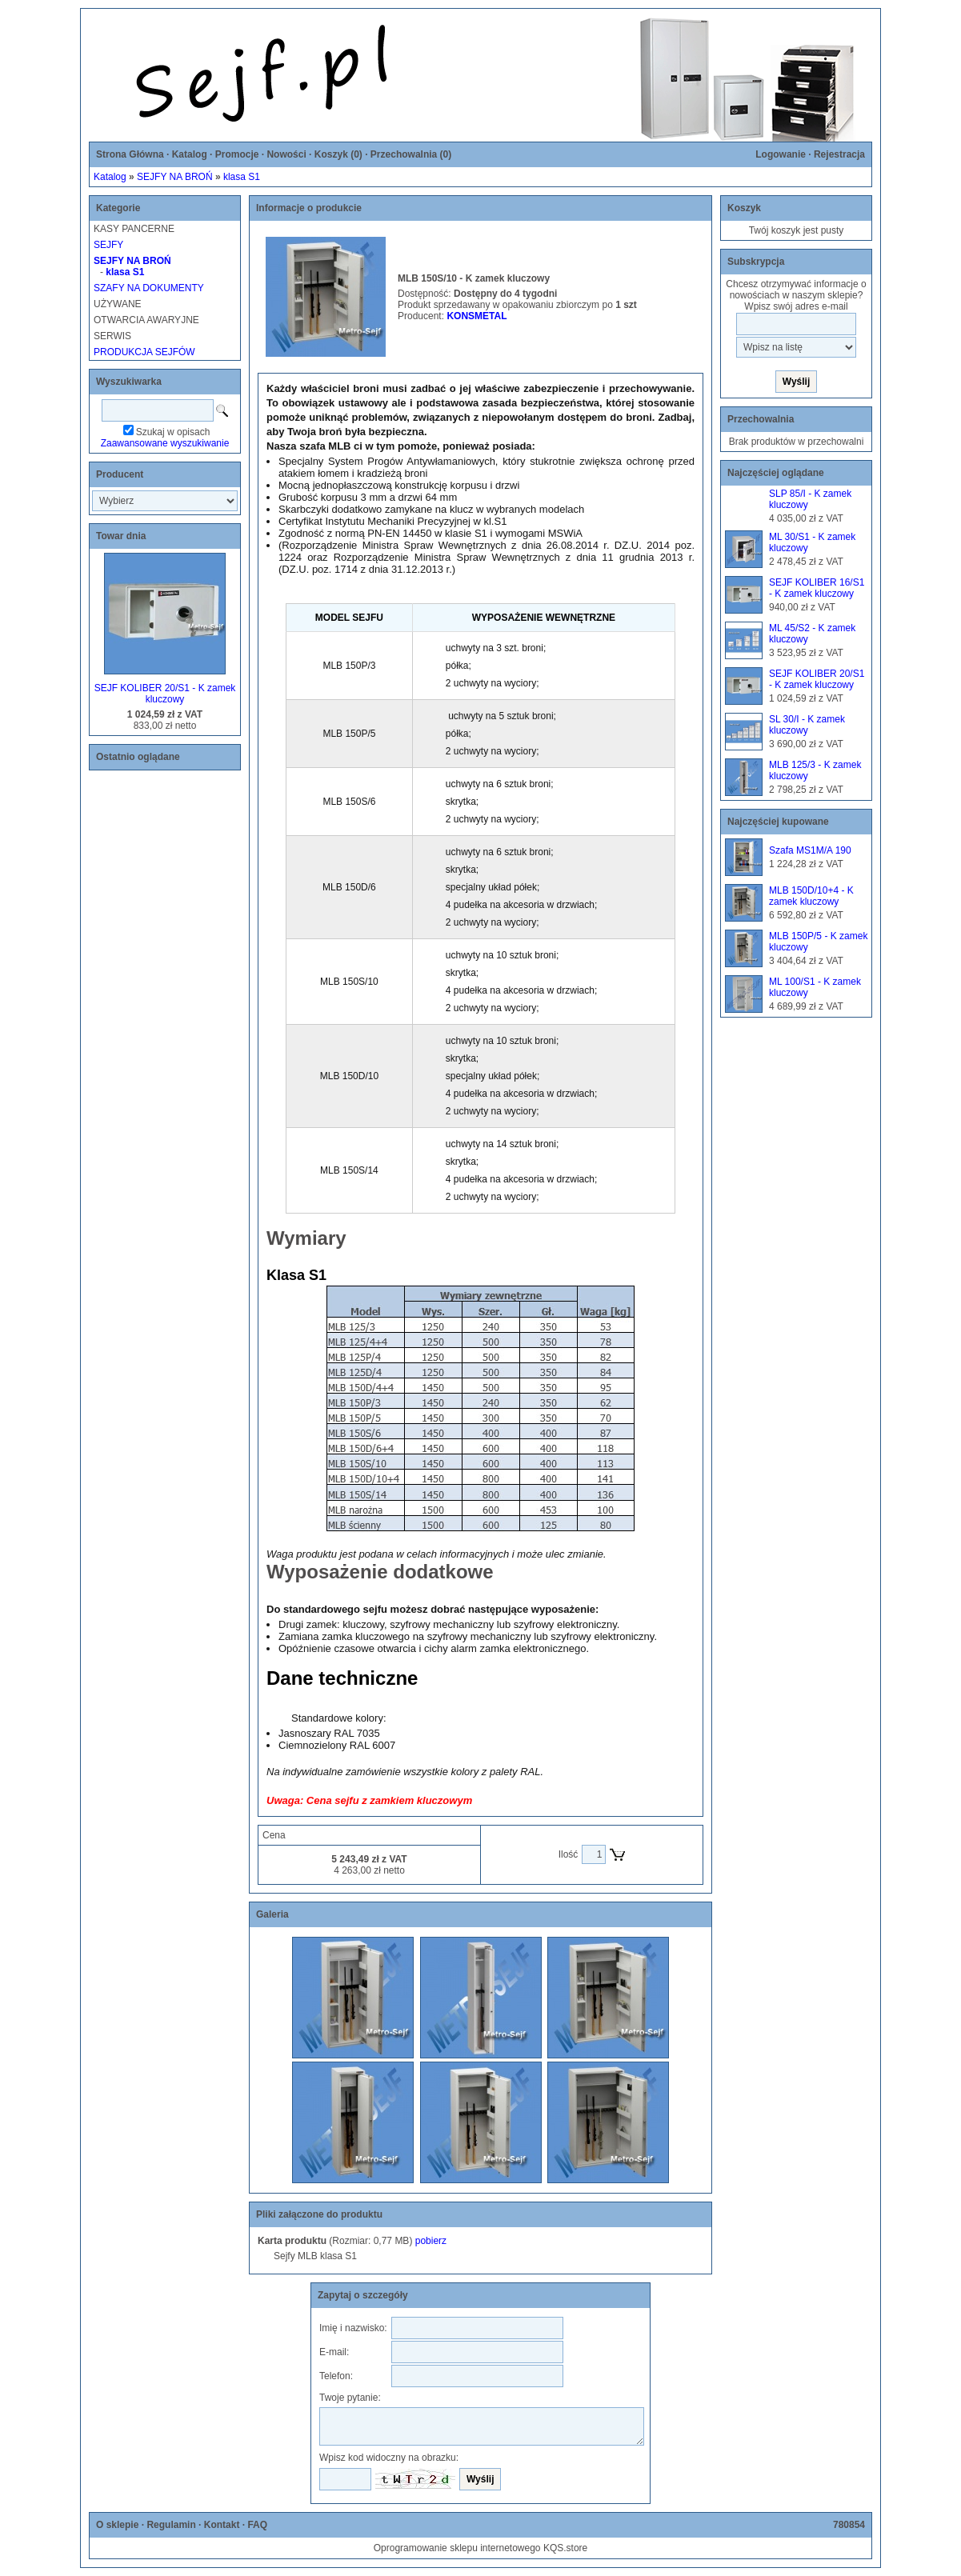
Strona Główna (130, 154)
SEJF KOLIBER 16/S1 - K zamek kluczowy (816, 588)
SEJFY (108, 244)
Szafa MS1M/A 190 (810, 850)
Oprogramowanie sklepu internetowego (457, 2548)
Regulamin (170, 2524)
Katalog (189, 154)
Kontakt (222, 2524)
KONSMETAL (476, 316)
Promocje (237, 154)
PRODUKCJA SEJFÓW (144, 352)
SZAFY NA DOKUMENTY (149, 288)
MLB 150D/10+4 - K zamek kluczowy (811, 896)
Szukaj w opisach (173, 432)
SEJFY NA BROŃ (174, 176)
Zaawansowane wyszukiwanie (165, 443)
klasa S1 (241, 176)
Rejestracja (839, 154)
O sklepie (117, 2524)
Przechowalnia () (410, 154)
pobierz (430, 2240)
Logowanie (780, 154)
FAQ (257, 2524)
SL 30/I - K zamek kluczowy (807, 725)
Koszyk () (338, 154)
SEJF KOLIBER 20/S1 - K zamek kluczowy (165, 693)
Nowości (286, 154)
